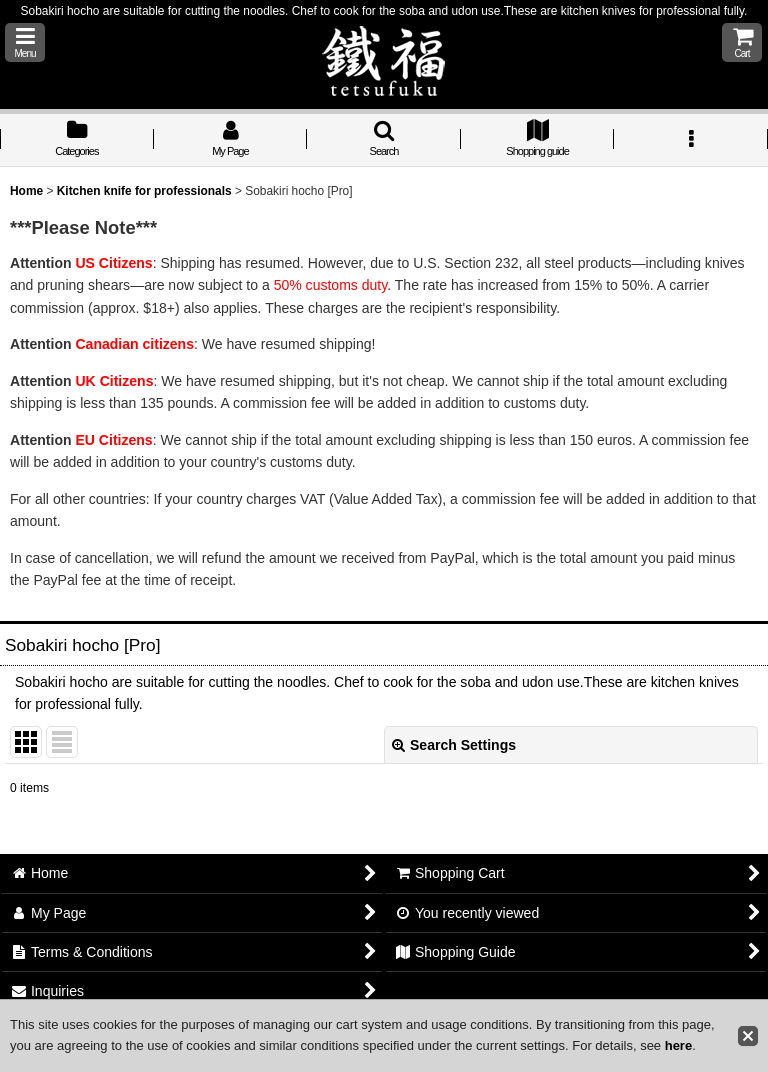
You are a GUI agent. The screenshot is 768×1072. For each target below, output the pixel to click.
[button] (25, 42)
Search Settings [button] (454, 745)
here (678, 1045)
